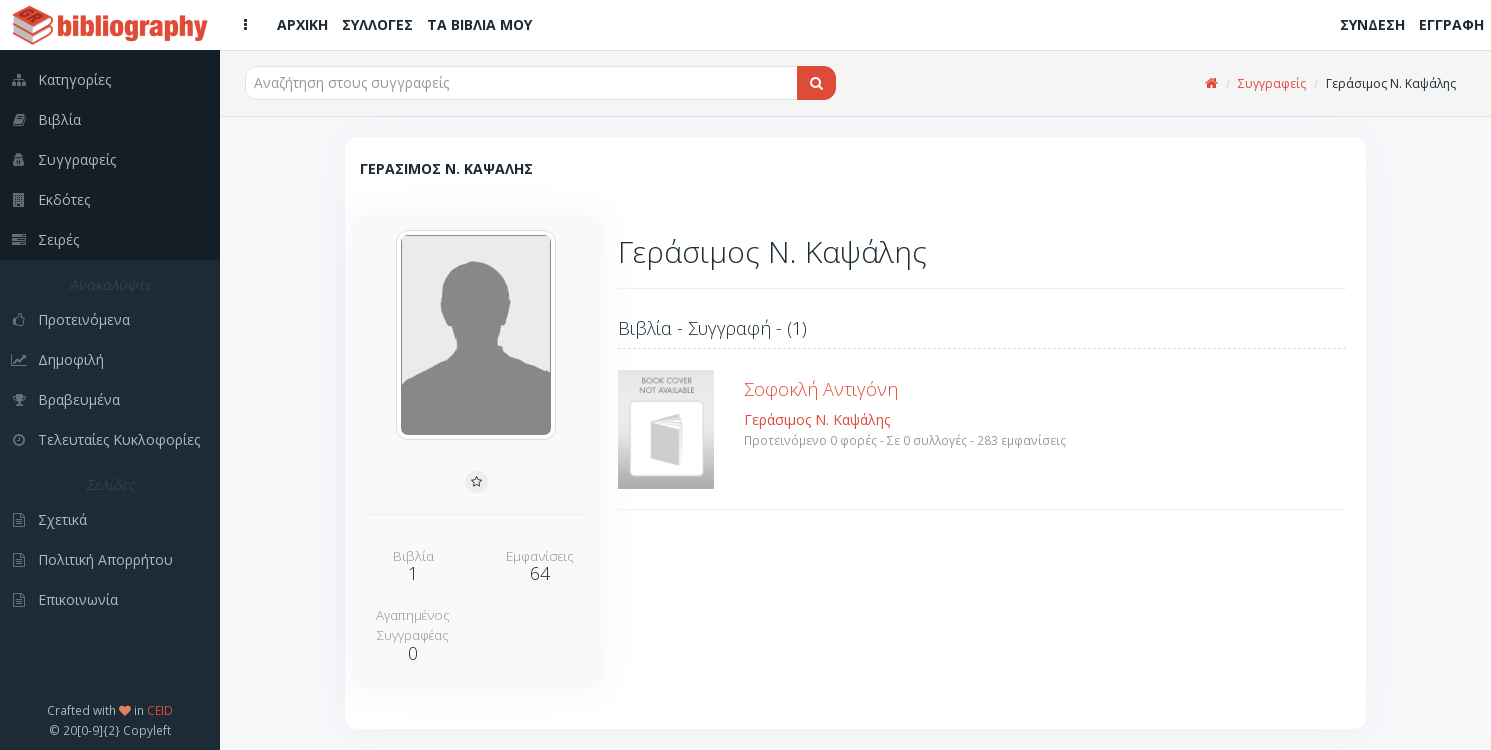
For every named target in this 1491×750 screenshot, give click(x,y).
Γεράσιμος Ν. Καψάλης (817, 419)
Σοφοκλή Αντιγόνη (821, 389)
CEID (160, 710)
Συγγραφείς (1272, 83)
